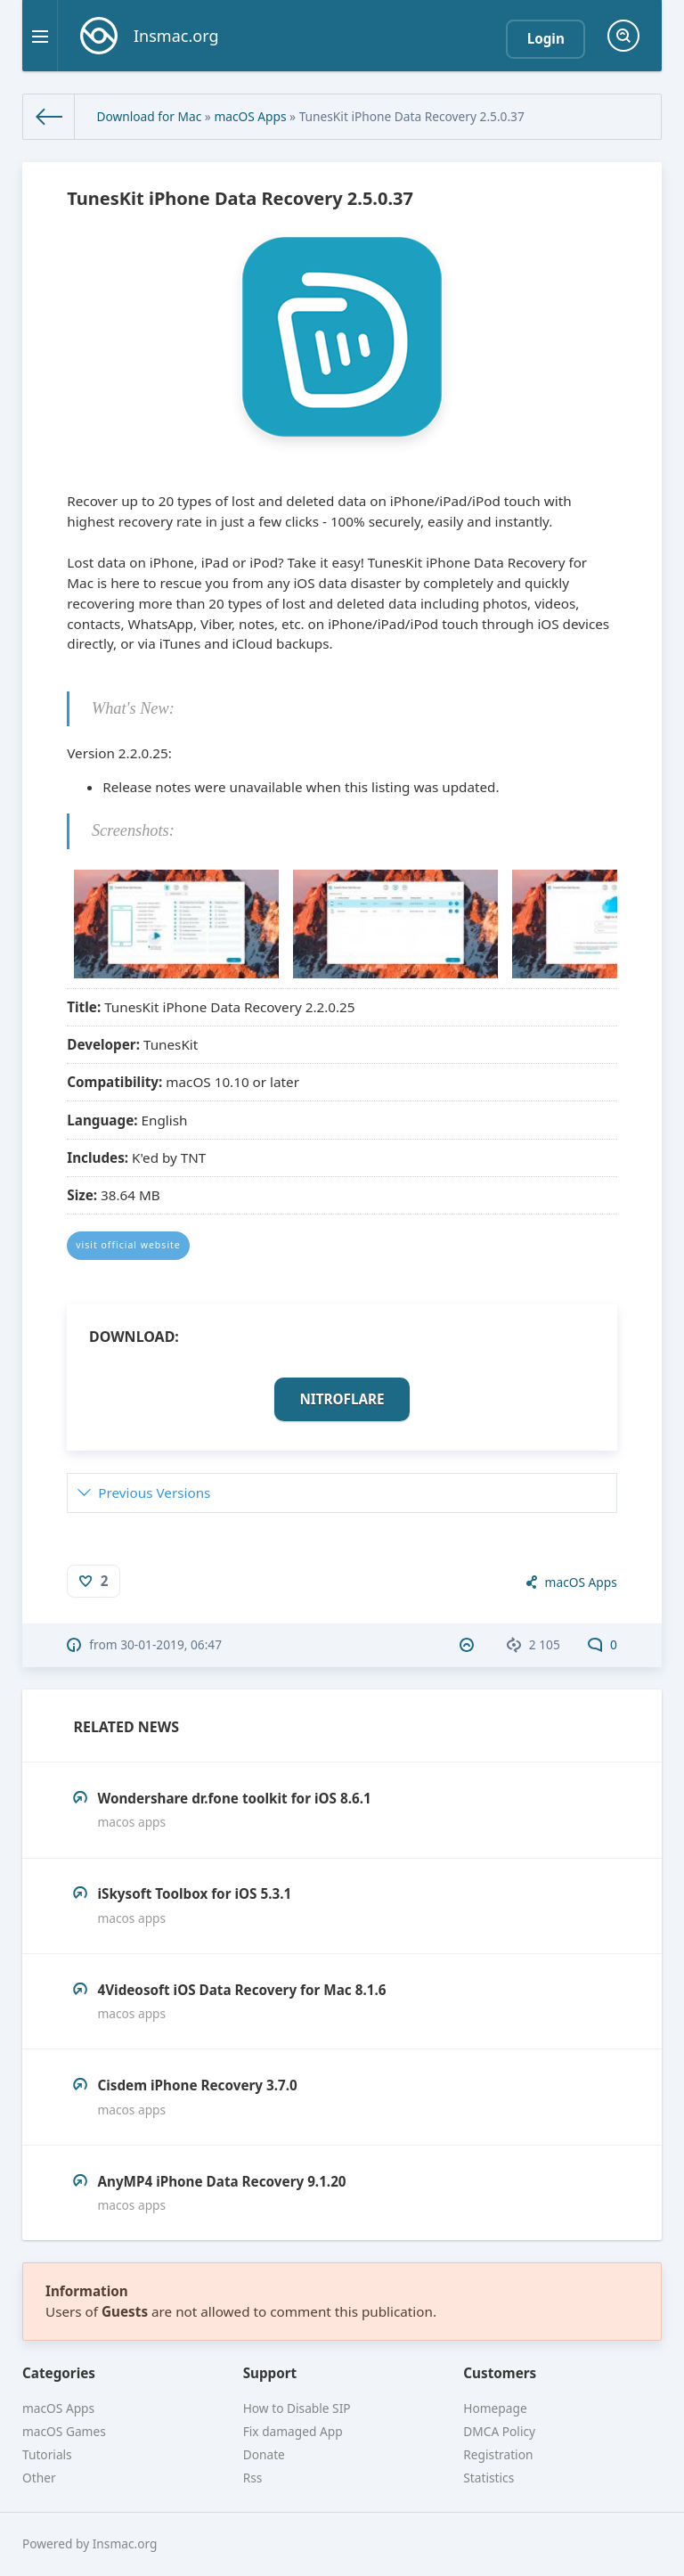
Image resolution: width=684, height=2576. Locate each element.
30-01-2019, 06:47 (171, 1644)
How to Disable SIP (297, 2408)
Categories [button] (58, 2373)
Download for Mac (148, 116)
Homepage (494, 2408)
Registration (498, 2454)
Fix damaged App (293, 2431)
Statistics (488, 2477)
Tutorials (47, 2454)
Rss (253, 2477)
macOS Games (64, 2431)
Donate (264, 2454)
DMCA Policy (499, 2431)
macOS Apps (250, 116)
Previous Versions (154, 1492)
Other (39, 2477)
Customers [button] (499, 2373)
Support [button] (270, 2373)
